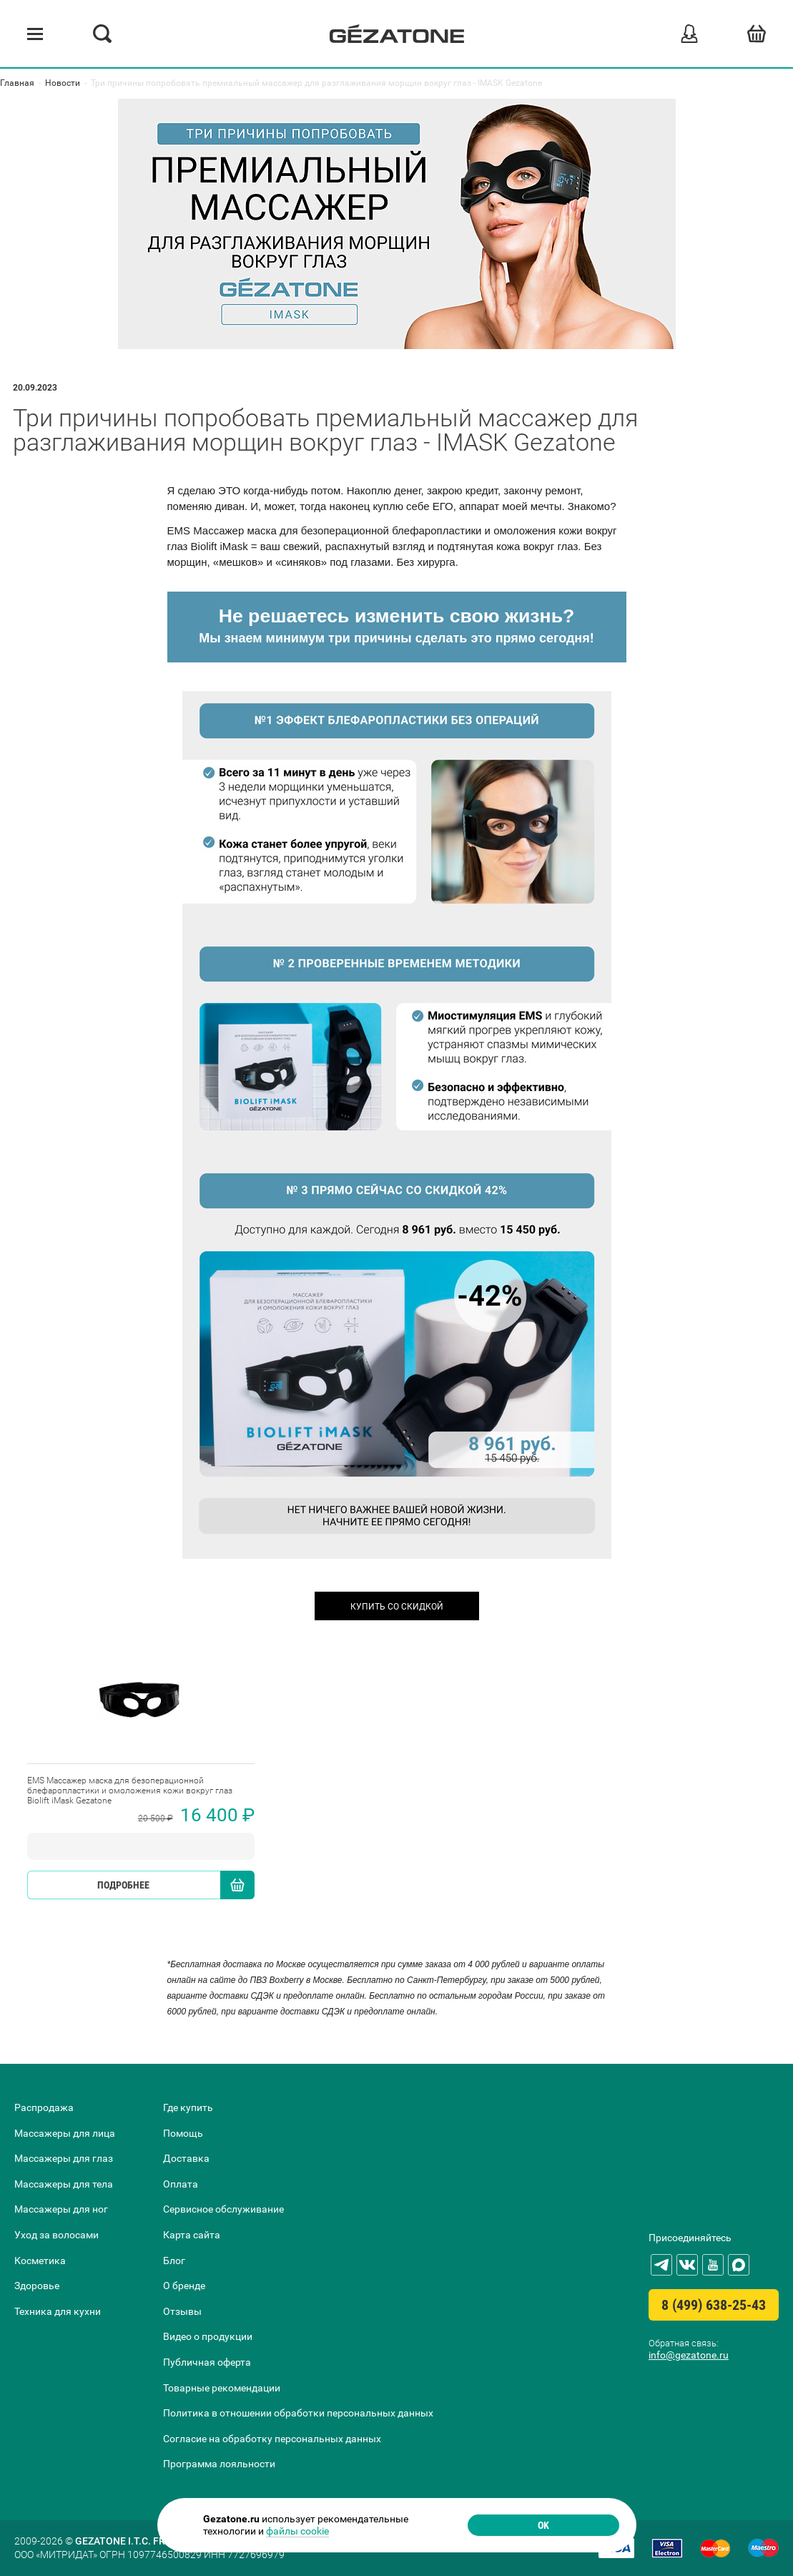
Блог (174, 2260)
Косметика (40, 2260)
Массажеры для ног (61, 2209)
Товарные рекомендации (221, 2388)
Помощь (183, 2133)
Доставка (186, 2158)
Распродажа (44, 2107)
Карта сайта (191, 2234)
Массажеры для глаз (63, 2158)
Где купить (188, 2107)
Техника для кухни (57, 2311)
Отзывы (182, 2311)
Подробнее (123, 1885)
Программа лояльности (219, 2463)
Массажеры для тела (63, 2184)
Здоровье (36, 2285)
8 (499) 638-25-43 (713, 2304)
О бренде (184, 2285)
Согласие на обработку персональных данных (272, 2438)
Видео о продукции (207, 2336)
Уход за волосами (56, 2234)
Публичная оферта (207, 2362)
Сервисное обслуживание (223, 2209)
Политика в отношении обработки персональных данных (298, 2413)
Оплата (180, 2184)
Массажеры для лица (64, 2133)
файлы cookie (297, 2531)
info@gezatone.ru (689, 2355)
